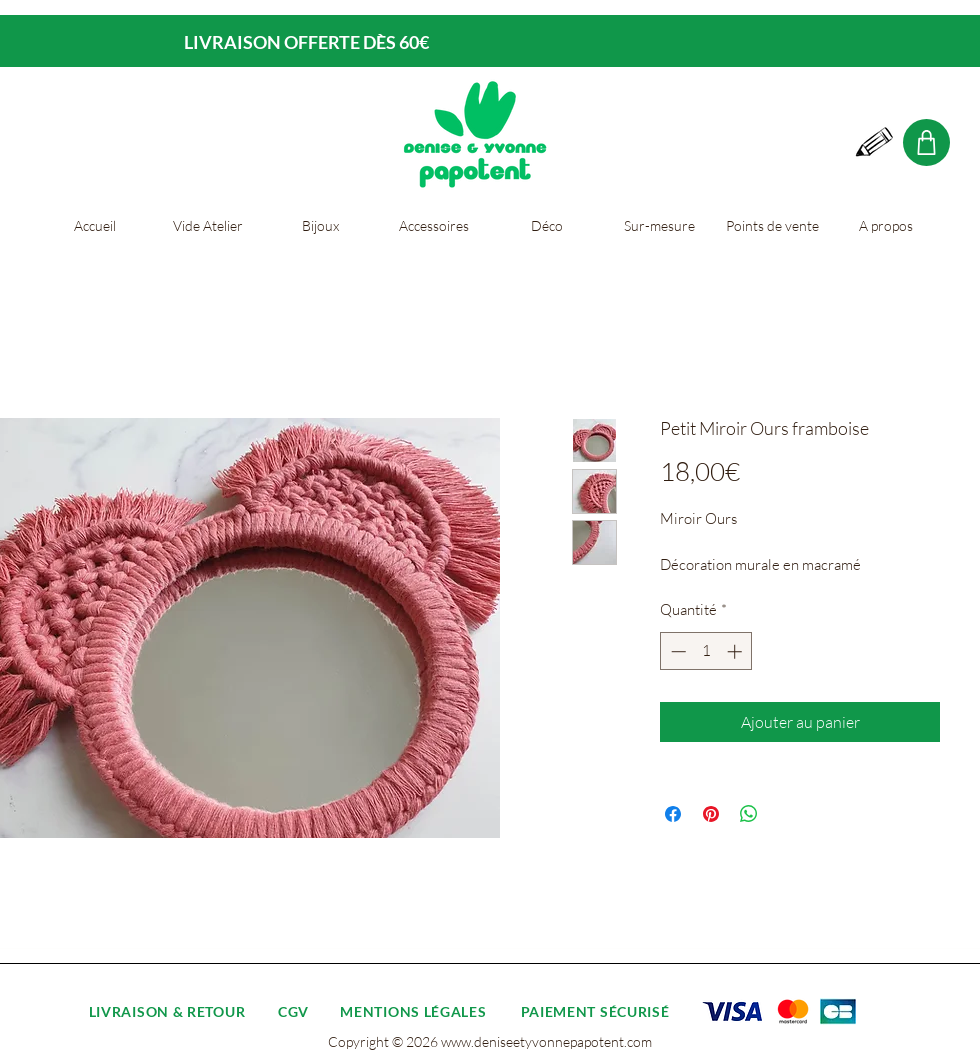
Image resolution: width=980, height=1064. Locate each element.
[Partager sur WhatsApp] (749, 814)
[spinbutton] (706, 651)
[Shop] (926, 142)
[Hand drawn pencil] (875, 143)
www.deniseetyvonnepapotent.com (546, 1041)
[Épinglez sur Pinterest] (711, 814)
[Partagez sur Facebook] (673, 814)
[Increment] (736, 651)
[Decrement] (676, 651)
